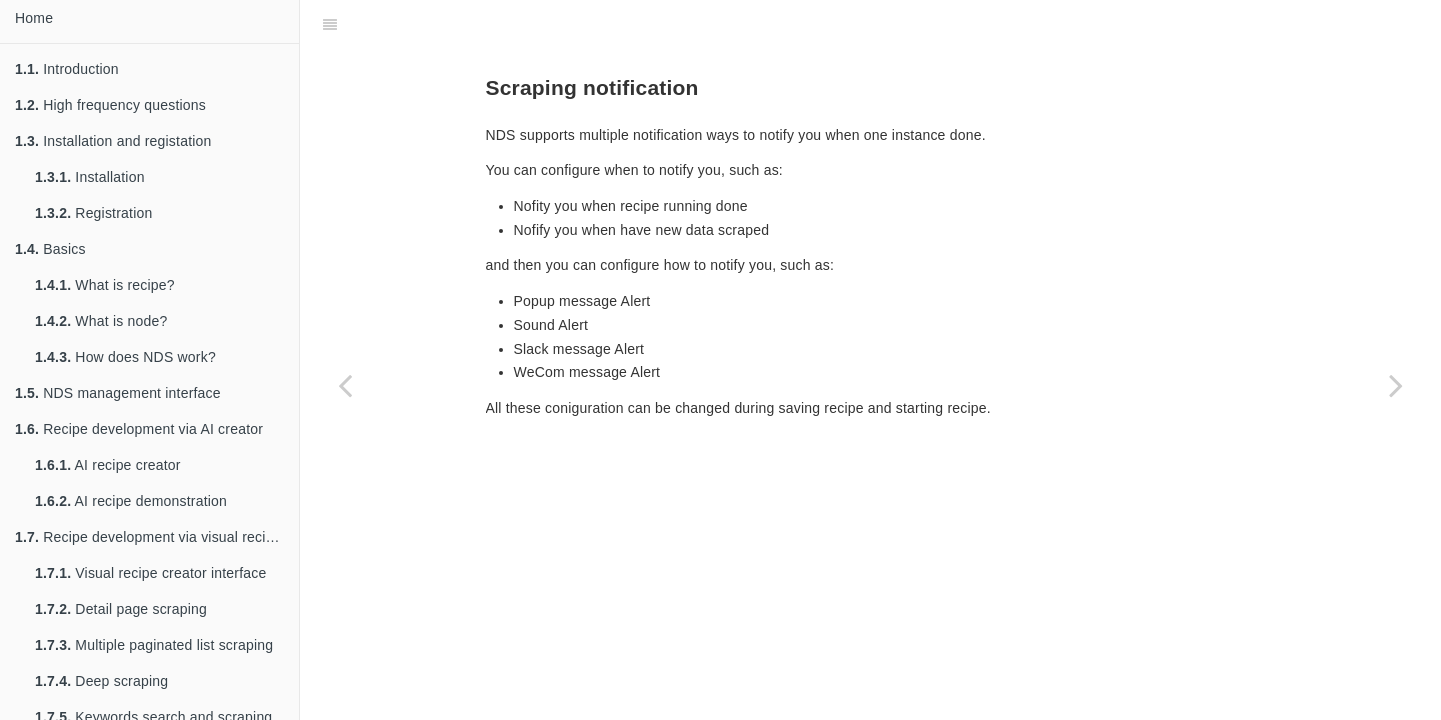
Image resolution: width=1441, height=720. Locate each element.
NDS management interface (118, 393)
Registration (93, 213)
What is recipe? (105, 285)
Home (34, 18)
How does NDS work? (125, 357)
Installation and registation (113, 141)
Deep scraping (101, 681)
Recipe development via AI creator (139, 429)
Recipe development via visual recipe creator (157, 537)
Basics (50, 249)
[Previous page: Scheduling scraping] (345, 385)
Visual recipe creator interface (150, 573)
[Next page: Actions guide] (1396, 385)
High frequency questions (110, 105)
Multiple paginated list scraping (154, 645)
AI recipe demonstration (131, 501)
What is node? (101, 321)
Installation (90, 177)
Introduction (67, 69)
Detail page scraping (121, 609)
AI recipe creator (108, 465)
